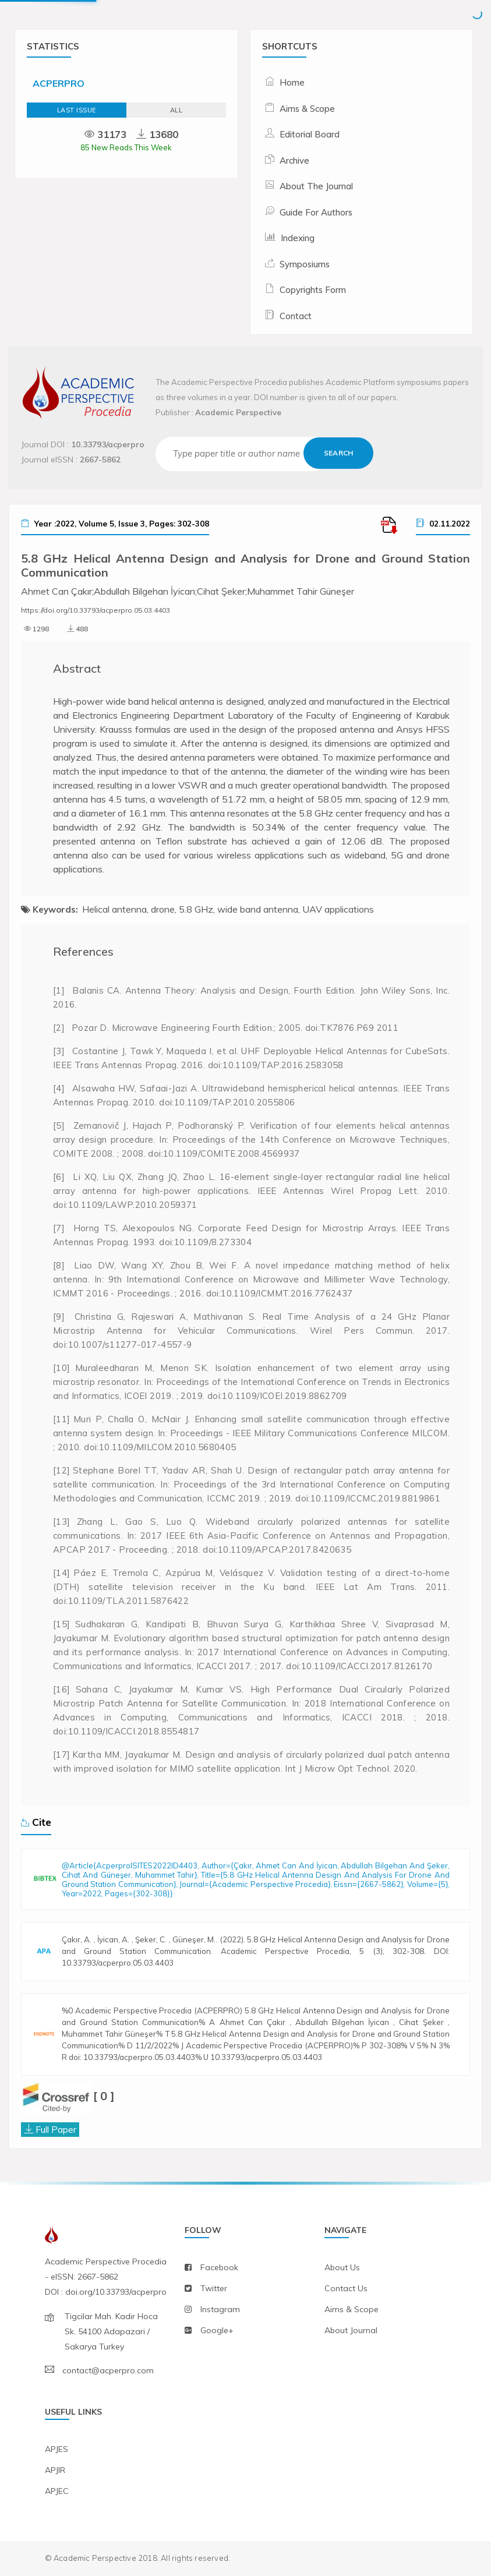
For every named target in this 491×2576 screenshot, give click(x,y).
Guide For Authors (316, 212)
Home (292, 82)
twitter (213, 2288)
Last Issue (76, 110)
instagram (220, 2309)
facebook (219, 2267)
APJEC (57, 2491)
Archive (294, 160)
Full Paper (56, 2129)
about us (342, 2267)
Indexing (298, 237)
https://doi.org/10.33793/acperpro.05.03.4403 (95, 610)
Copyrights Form (313, 289)
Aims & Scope (307, 108)
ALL (176, 110)
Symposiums (305, 264)
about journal (350, 2330)
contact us (346, 2288)
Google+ (217, 2330)
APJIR (55, 2470)
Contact (296, 315)
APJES (56, 2449)
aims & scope (351, 2309)
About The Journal (316, 186)
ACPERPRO (58, 83)
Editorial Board (310, 134)
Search (338, 452)
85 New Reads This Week (126, 147)
